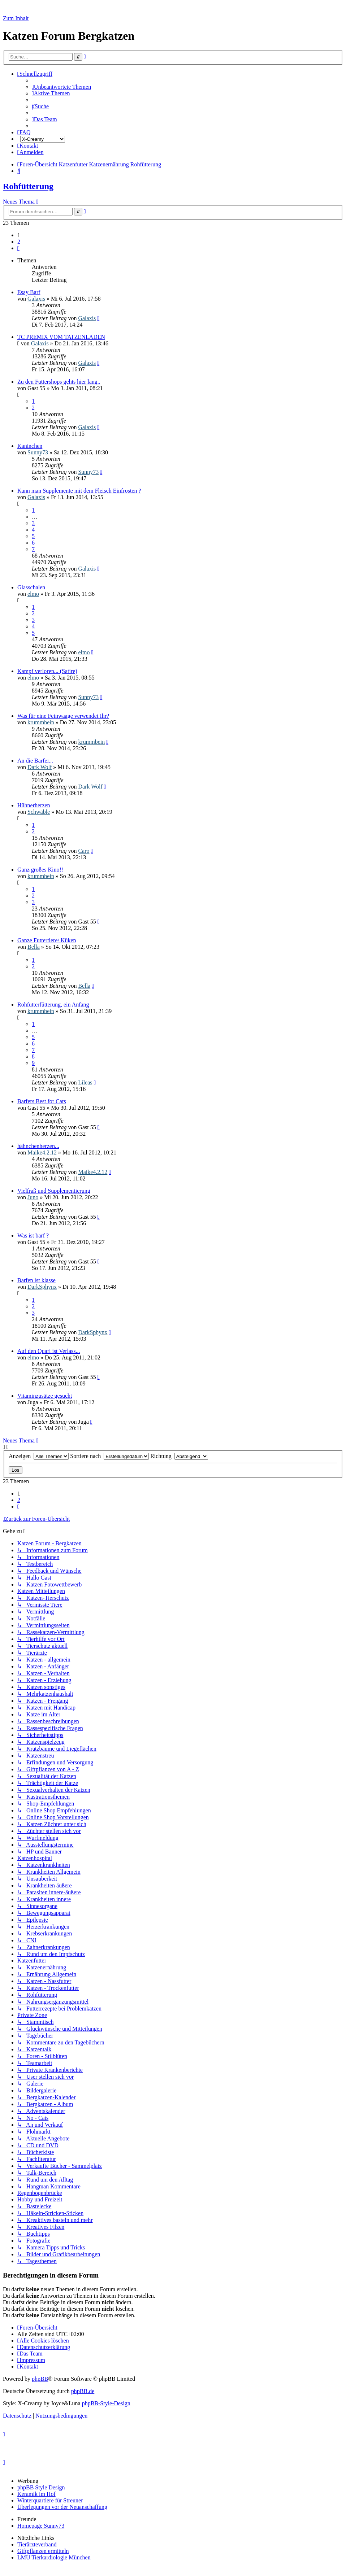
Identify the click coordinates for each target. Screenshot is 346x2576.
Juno (32, 1197)
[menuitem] (61, 87)
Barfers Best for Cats (41, 1101)
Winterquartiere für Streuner (50, 2500)
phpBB (40, 2379)
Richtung (179, 1456)
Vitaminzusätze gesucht (44, 1396)
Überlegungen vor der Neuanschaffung (62, 2507)
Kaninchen (29, 446)
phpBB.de (82, 2391)
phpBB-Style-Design (106, 2403)
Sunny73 (37, 452)
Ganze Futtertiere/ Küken (46, 940)
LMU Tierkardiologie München (54, 2557)
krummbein (40, 722)
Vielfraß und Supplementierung (53, 1191)
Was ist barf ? (33, 1235)
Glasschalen (31, 587)
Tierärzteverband (37, 2544)
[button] (18, 248)
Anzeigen (39, 1456)
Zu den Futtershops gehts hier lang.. (58, 382)
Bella (33, 947)
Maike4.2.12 (42, 1152)
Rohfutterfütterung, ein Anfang (53, 1004)
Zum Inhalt (16, 18)
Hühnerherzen (33, 805)
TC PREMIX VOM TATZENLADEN (61, 337)
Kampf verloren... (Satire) (47, 671)
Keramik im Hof (36, 2494)
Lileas (85, 1082)
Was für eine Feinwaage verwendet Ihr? (63, 716)
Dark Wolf (39, 767)
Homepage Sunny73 (40, 2526)
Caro (83, 851)
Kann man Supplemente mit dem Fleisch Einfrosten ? (79, 491)
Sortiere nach (109, 1456)
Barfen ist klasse (36, 1280)
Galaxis (36, 299)
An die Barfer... (35, 760)
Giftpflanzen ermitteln (43, 2551)
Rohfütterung (28, 186)
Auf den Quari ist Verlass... (48, 1351)
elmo (33, 594)
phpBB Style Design (41, 2487)
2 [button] (18, 242)
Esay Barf (28, 292)
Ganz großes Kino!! (40, 869)
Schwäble (38, 812)
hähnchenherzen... (38, 1146)
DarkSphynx (42, 1287)
